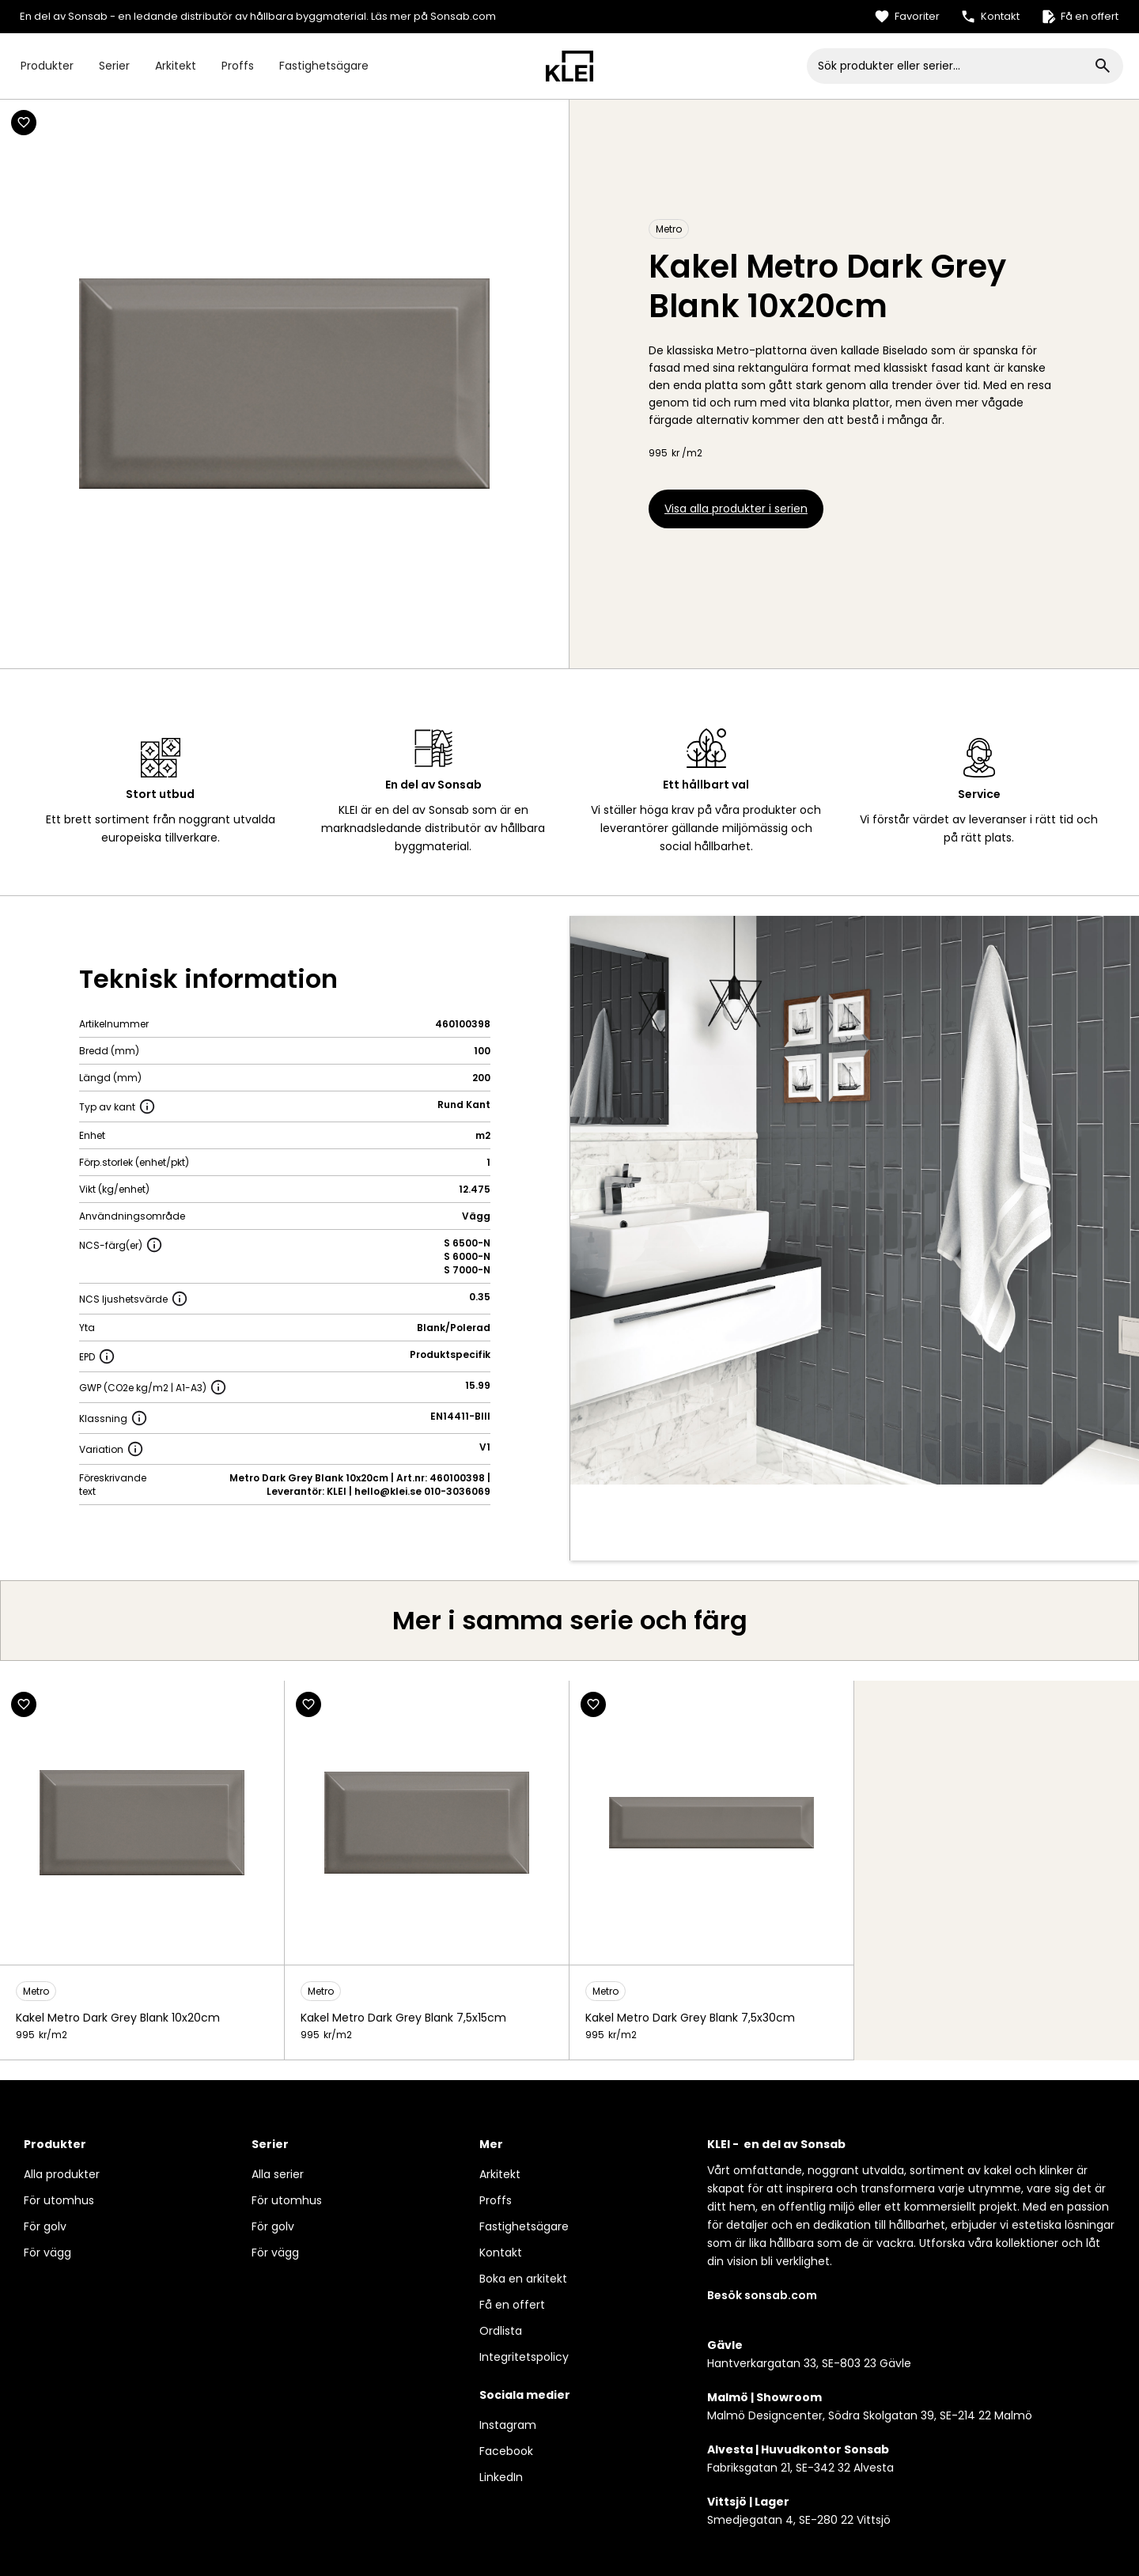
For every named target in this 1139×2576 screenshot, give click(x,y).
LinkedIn (501, 2477)
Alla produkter (62, 2174)
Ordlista (500, 2331)
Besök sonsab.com (762, 2295)
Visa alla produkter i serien (736, 508)
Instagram (507, 2425)
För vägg (47, 2252)
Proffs (237, 66)
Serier (114, 66)
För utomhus (59, 2200)
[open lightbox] (855, 1200)
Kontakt (500, 2252)
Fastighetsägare (324, 66)
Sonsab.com (463, 16)
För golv (45, 2226)
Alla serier (278, 2174)
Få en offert (512, 2305)
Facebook (506, 2451)
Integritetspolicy (524, 2357)
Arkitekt (175, 66)
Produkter (47, 66)
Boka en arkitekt (523, 2279)
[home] (569, 66)
